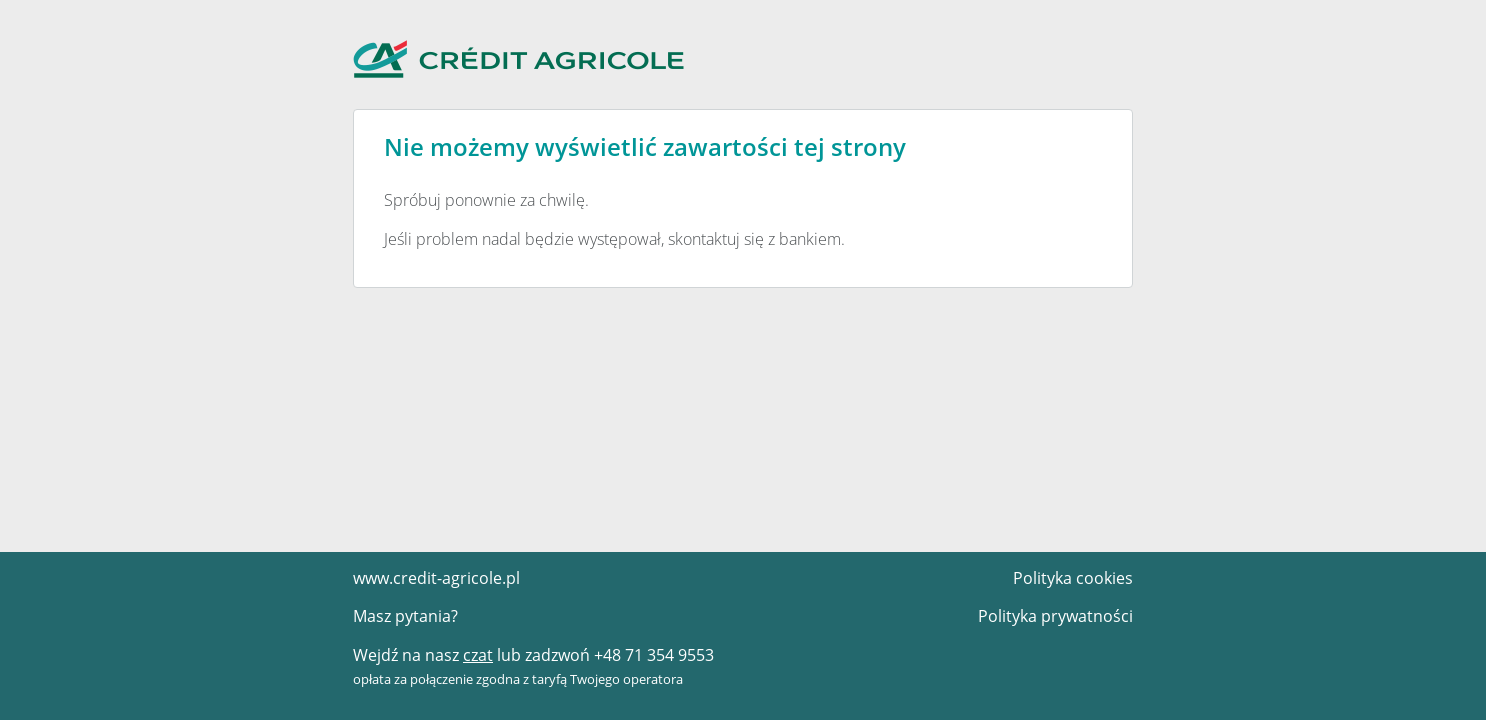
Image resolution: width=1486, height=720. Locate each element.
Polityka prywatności (1055, 616)
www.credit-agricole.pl (436, 578)
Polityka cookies (1073, 578)
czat (478, 655)
